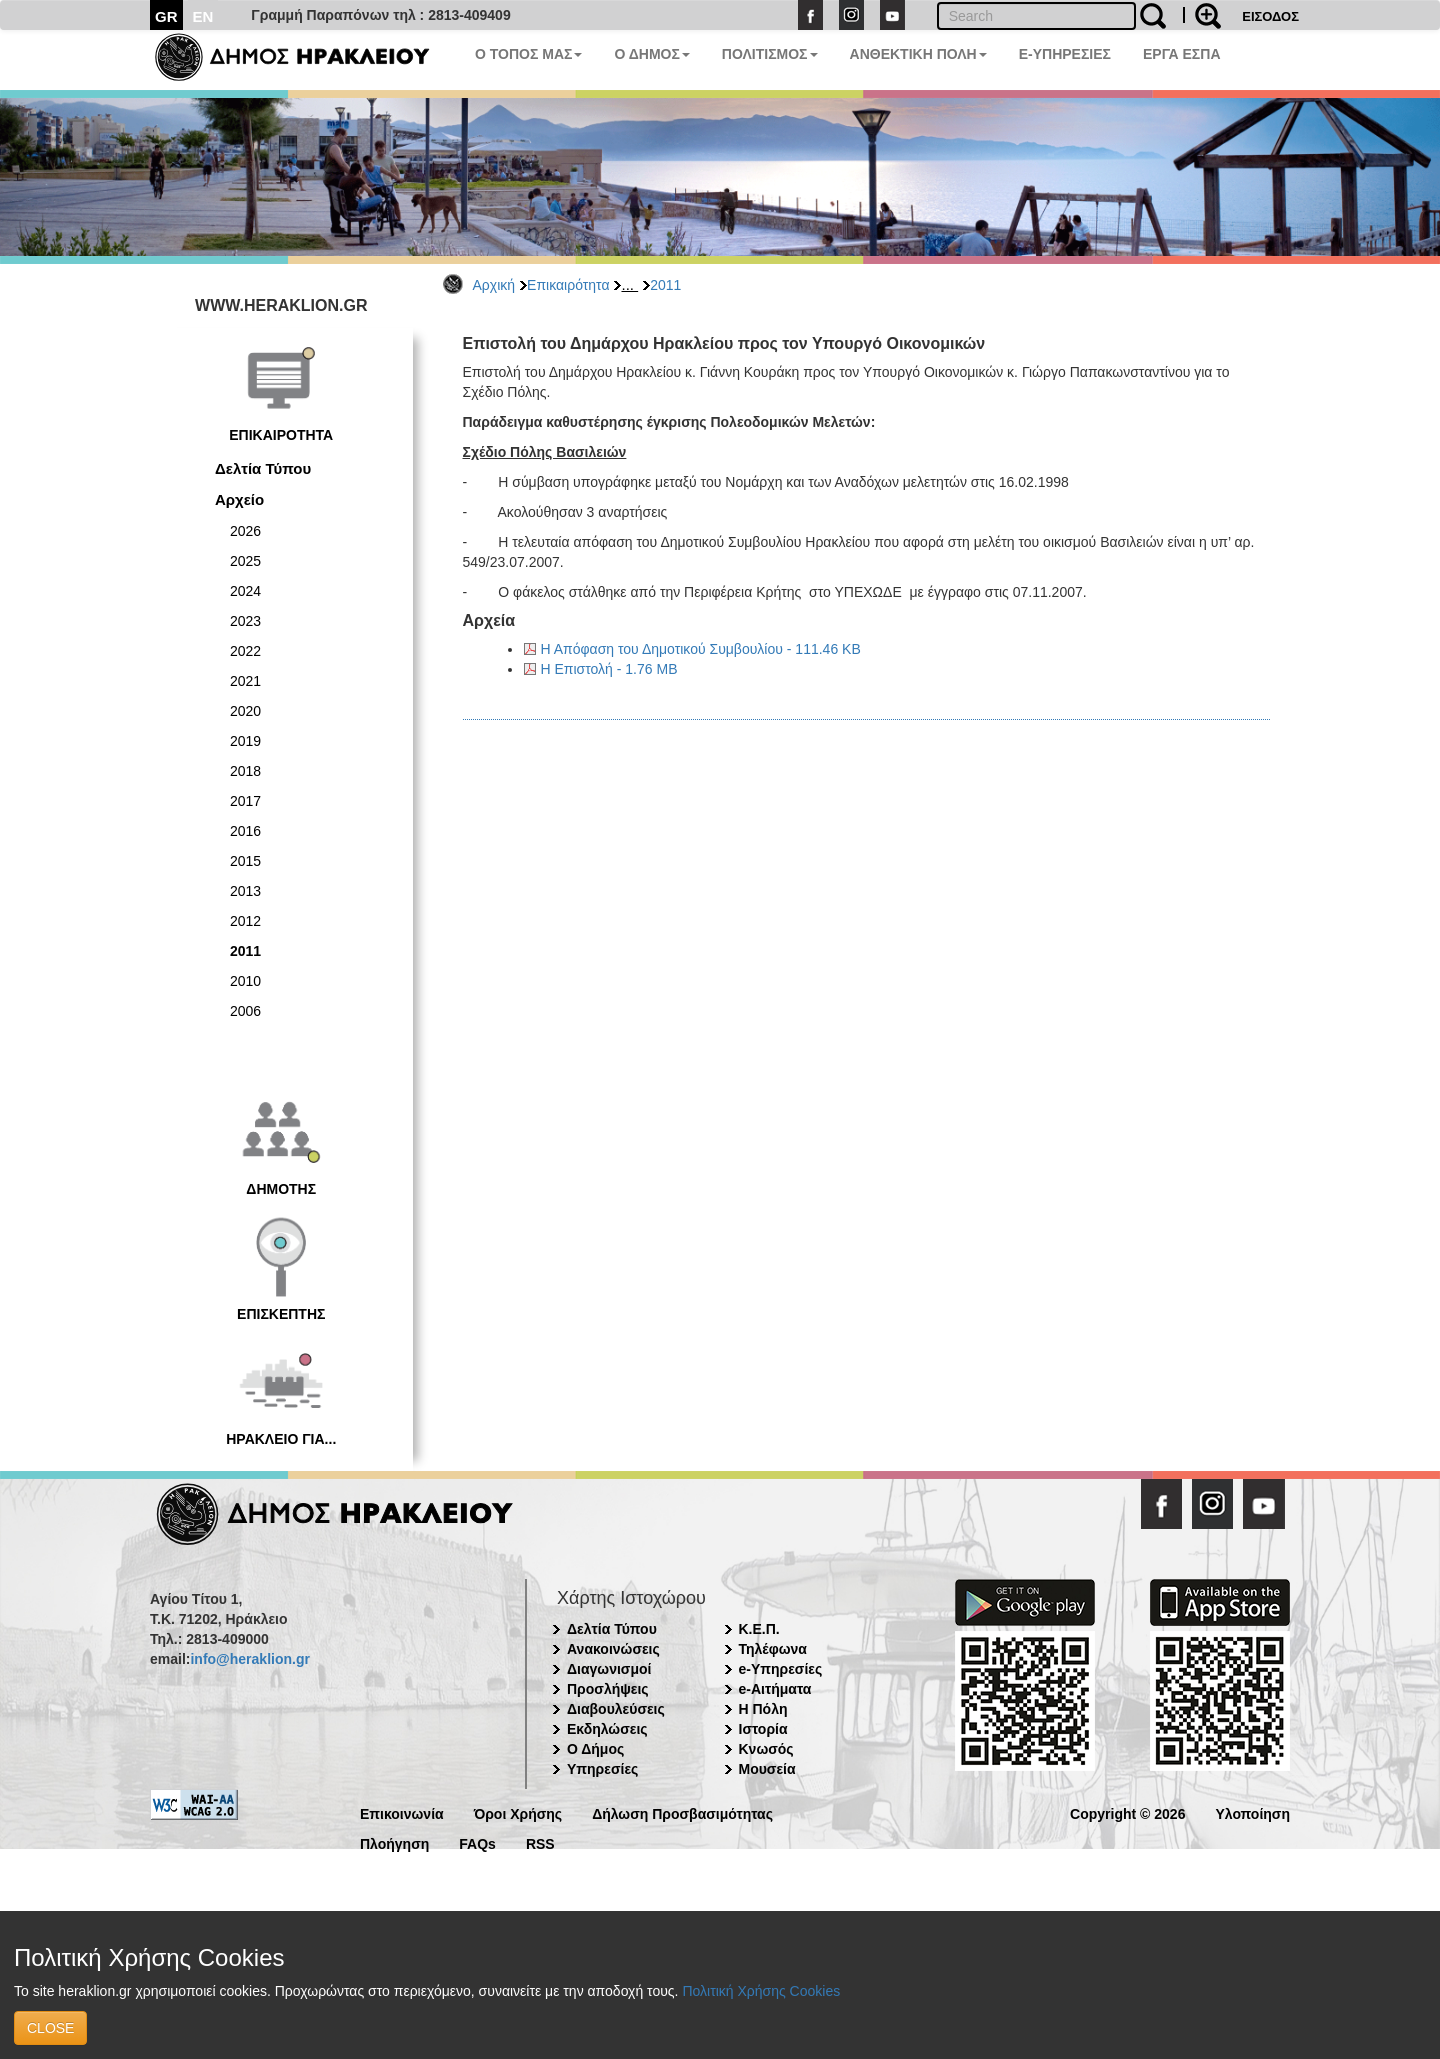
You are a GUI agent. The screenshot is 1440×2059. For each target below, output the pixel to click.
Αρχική (494, 285)
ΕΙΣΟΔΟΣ (1270, 16)
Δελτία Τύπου (263, 468)
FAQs (477, 1842)
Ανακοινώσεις (613, 1649)
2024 (245, 591)
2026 (245, 531)
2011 (665, 285)
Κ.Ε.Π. (759, 1629)
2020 (245, 711)
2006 (245, 1011)
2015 (245, 861)
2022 (245, 651)
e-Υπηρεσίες (781, 1669)
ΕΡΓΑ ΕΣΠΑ (1182, 54)
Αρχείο (239, 499)
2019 (245, 741)
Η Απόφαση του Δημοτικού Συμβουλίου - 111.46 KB (701, 649)
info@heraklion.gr (249, 1659)
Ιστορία (763, 1729)
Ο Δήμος (595, 1749)
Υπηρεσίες (602, 1769)
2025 (245, 561)
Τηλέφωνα (773, 1649)
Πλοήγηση (394, 1842)
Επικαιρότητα (568, 285)
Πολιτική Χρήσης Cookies (761, 1991)
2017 (245, 801)
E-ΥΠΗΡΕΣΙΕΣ (1065, 54)
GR (166, 16)
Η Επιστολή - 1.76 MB (609, 669)
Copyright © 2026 (1127, 1812)
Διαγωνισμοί (609, 1669)
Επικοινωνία (402, 1812)
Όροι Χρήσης (518, 1812)
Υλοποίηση (1252, 1812)
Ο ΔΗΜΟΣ (651, 54)
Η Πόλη (763, 1709)
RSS (540, 1842)
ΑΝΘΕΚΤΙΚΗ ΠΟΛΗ (918, 54)
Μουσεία (767, 1769)
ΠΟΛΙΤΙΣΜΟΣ (770, 54)
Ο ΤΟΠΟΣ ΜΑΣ (528, 54)
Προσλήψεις (608, 1689)
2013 (245, 891)
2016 (245, 831)
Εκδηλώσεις (607, 1729)
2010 (245, 981)
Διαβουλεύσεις (616, 1709)
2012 (245, 921)
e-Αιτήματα (775, 1689)
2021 (245, 681)
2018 (245, 771)
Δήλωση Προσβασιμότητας (682, 1812)
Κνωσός (766, 1749)
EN (203, 16)
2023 (245, 621)
